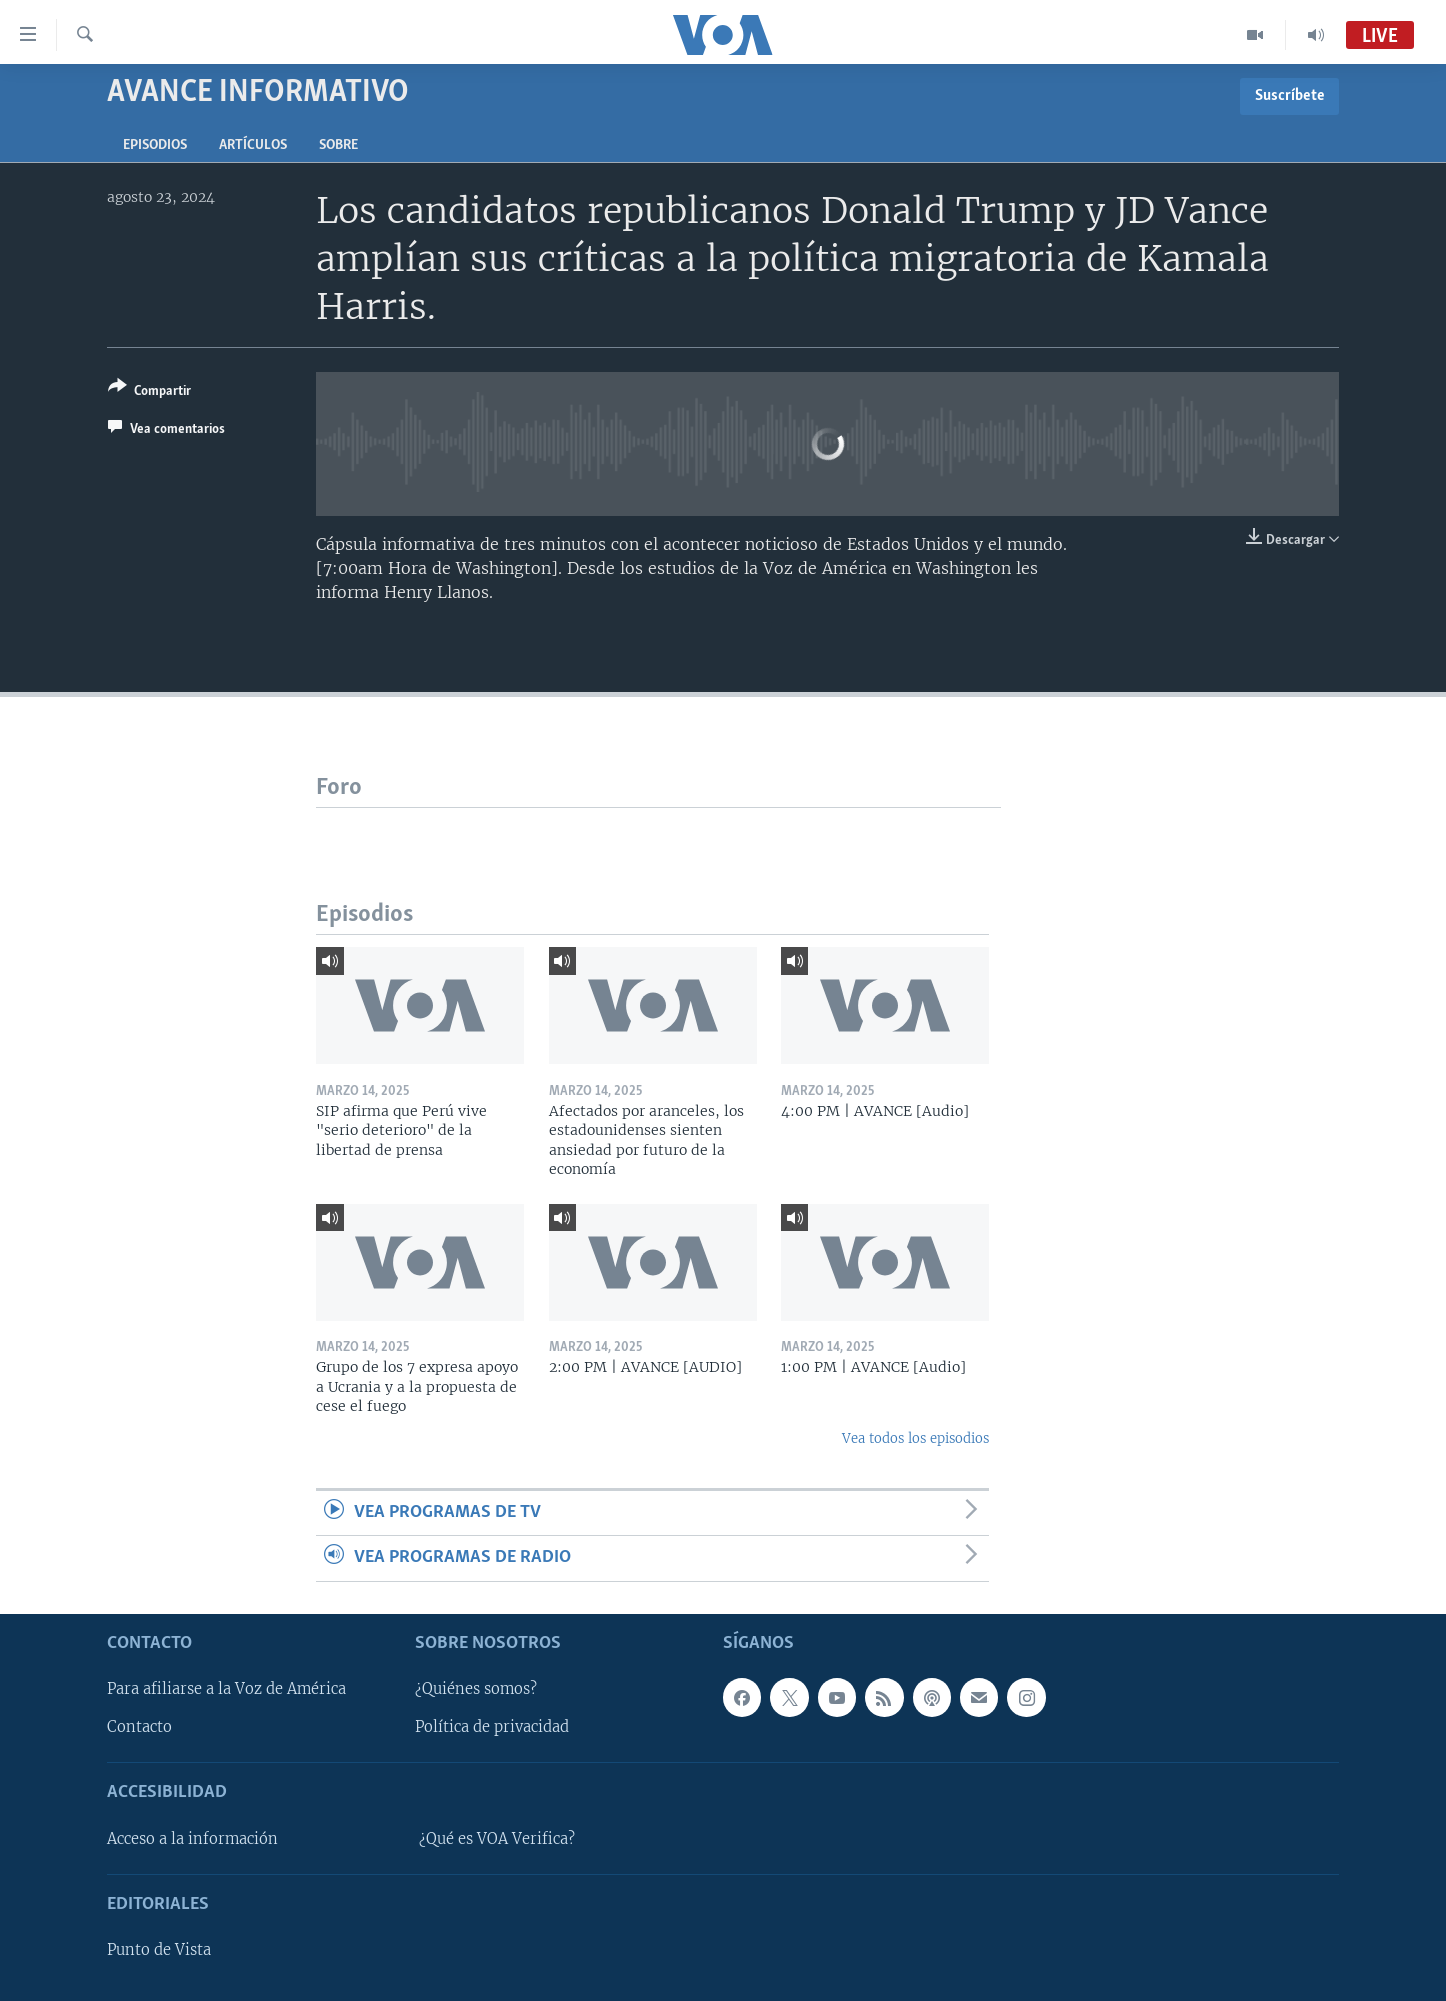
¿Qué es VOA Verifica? (497, 1839)
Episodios (155, 145)
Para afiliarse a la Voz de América (226, 1689)
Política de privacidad (492, 1727)
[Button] (149, 392)
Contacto (139, 1727)
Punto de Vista (159, 1950)
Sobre (338, 145)
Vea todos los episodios (915, 1438)
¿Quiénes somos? (476, 1689)
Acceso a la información (192, 1839)
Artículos (253, 145)
